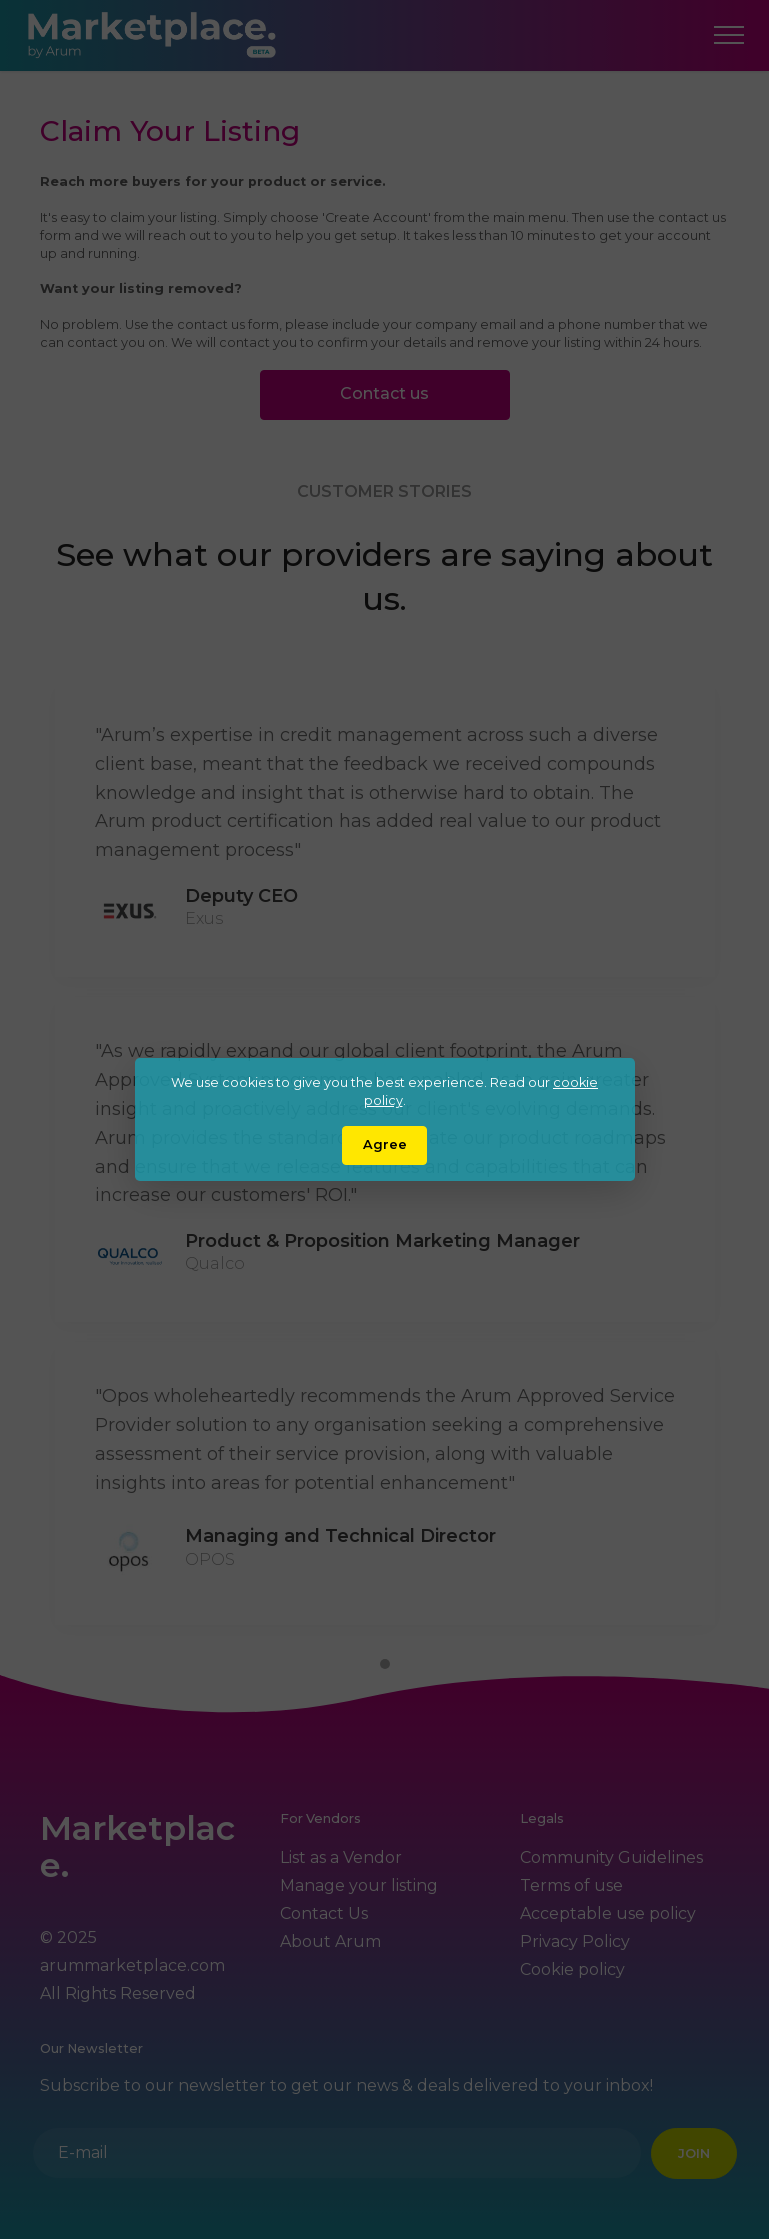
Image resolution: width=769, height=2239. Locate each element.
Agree (385, 1144)
